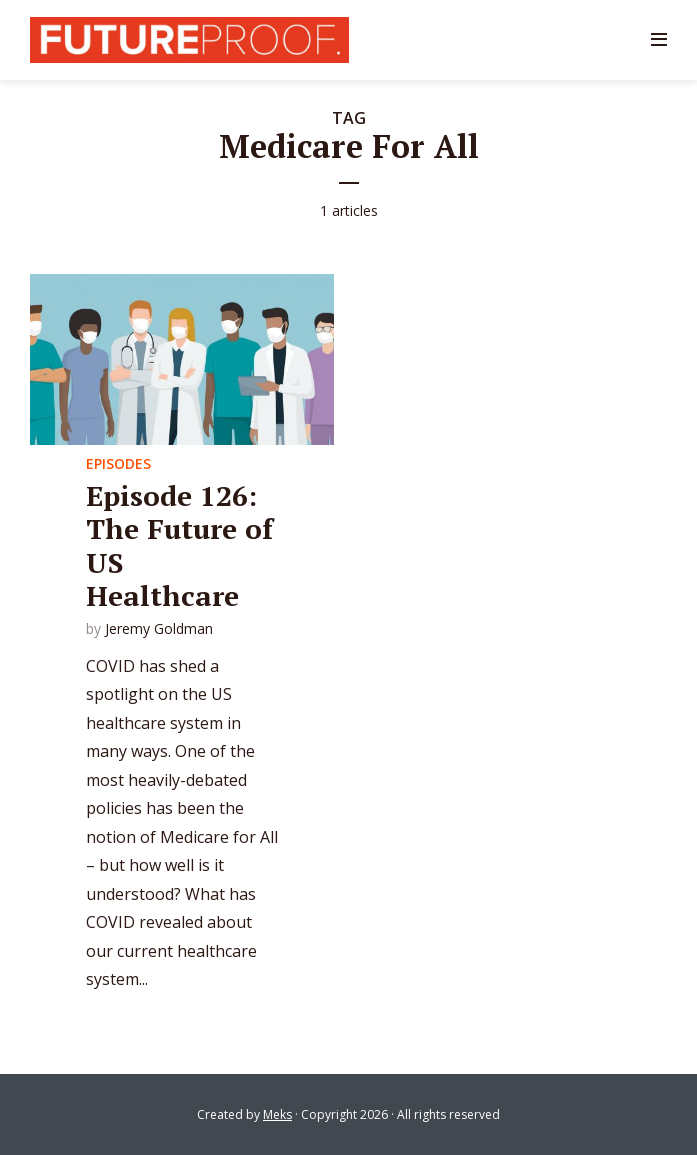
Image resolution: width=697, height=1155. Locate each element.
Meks (277, 1114)
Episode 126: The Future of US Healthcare (179, 546)
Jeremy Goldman (159, 628)
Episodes (118, 463)
